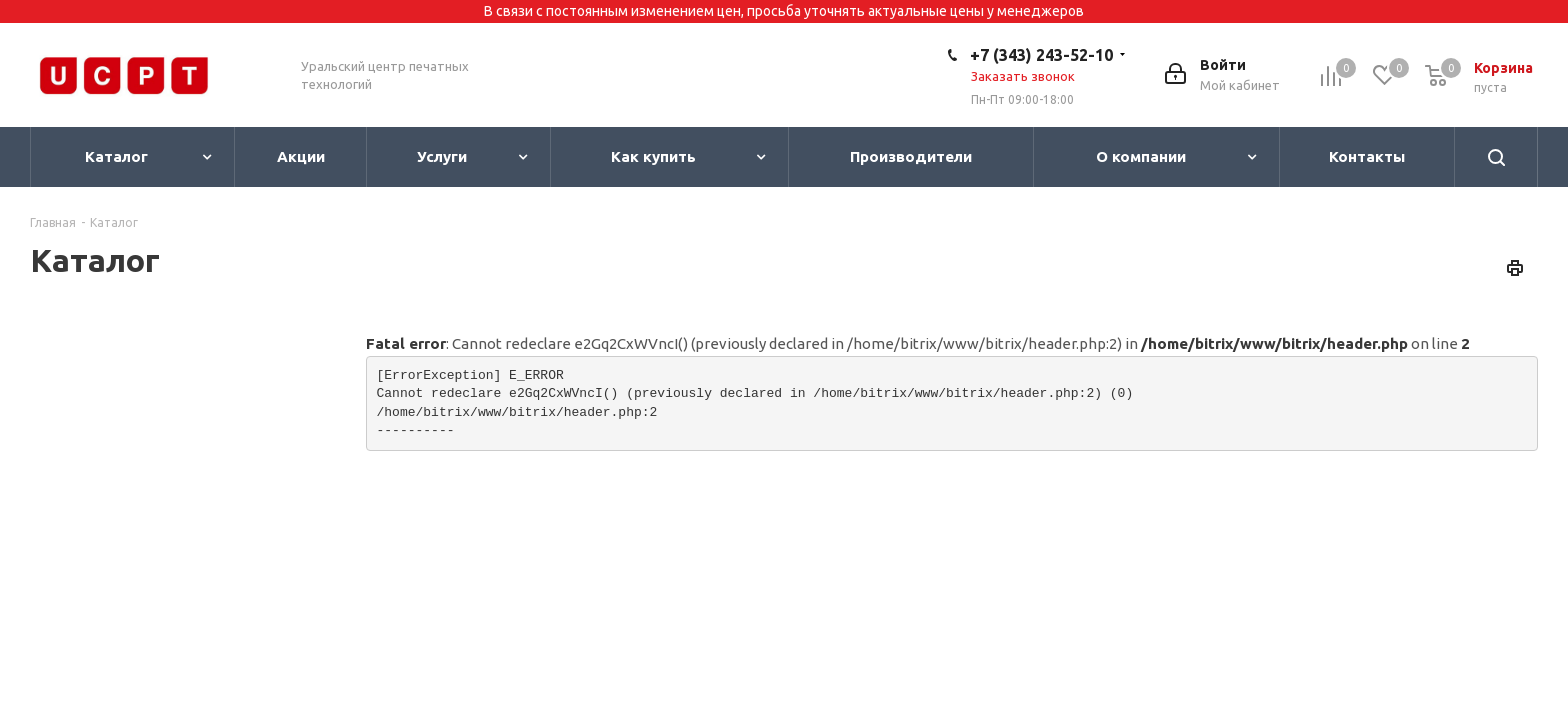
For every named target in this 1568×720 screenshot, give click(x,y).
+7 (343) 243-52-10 (1041, 55)
